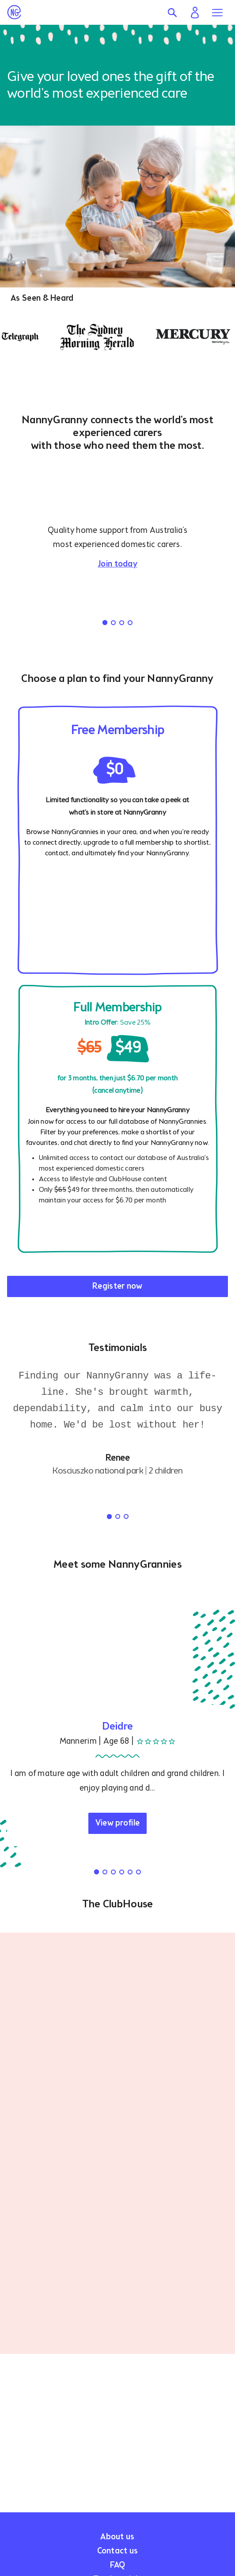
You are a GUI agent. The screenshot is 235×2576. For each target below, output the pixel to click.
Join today (117, 564)
